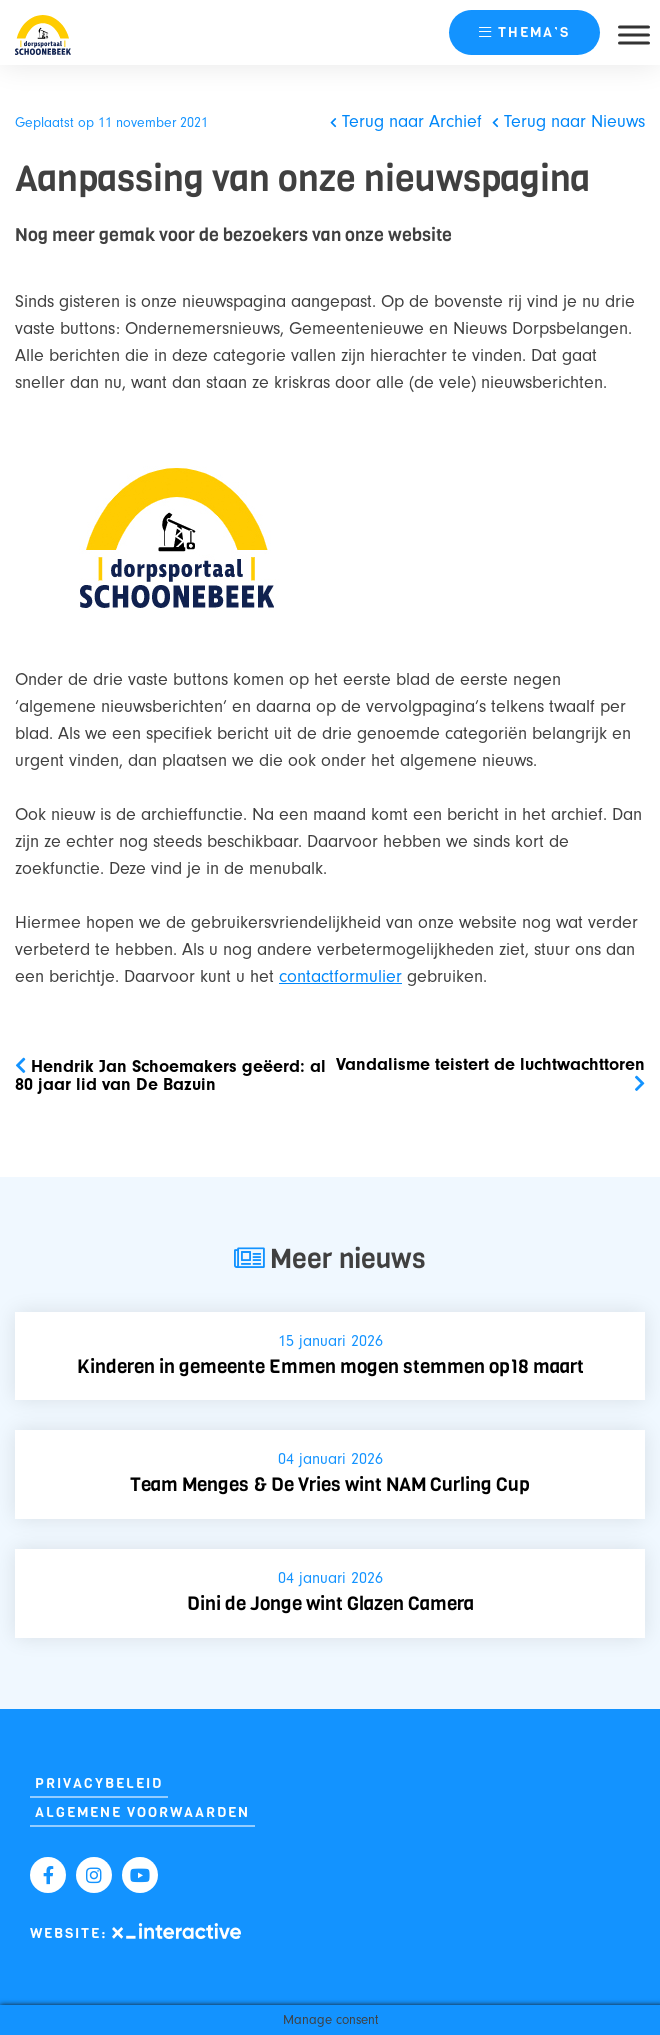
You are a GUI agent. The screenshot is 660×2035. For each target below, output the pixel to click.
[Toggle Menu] (634, 34)
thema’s (524, 32)
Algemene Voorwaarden (142, 1812)
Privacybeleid (99, 1783)
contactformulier (340, 976)
